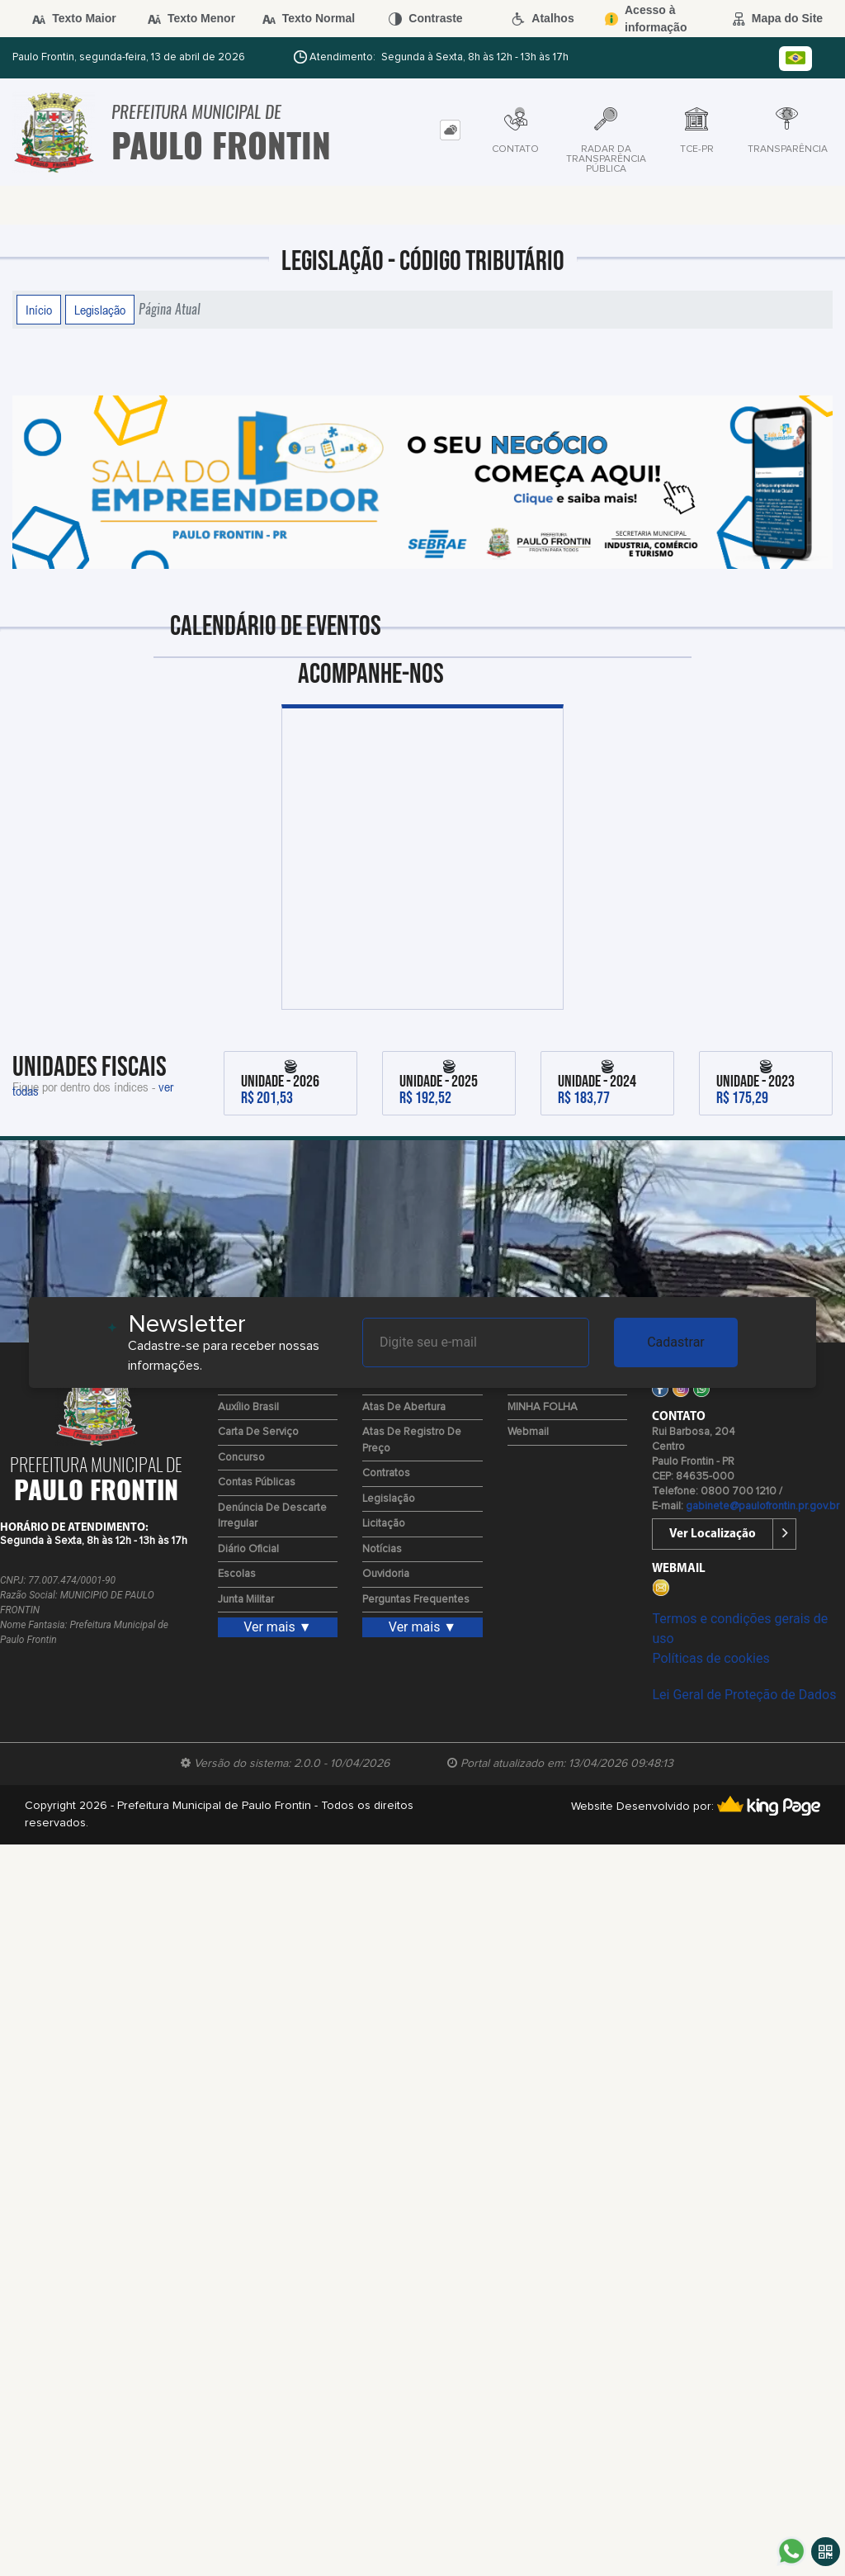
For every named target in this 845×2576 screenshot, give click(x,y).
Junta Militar (246, 1599)
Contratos (386, 1473)
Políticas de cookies (710, 1658)
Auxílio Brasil (248, 1407)
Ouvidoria (385, 1574)
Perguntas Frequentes (416, 1599)
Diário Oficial (248, 1549)
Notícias (382, 1549)
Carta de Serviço (258, 1432)
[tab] (450, 130)
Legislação (99, 309)
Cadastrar (676, 1342)
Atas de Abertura (404, 1407)
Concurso (241, 1457)
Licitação (383, 1523)
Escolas (237, 1574)
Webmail (528, 1432)
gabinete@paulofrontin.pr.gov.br (762, 1506)
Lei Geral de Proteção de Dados (744, 1694)
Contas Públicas (256, 1482)
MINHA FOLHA (542, 1407)
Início (39, 309)
